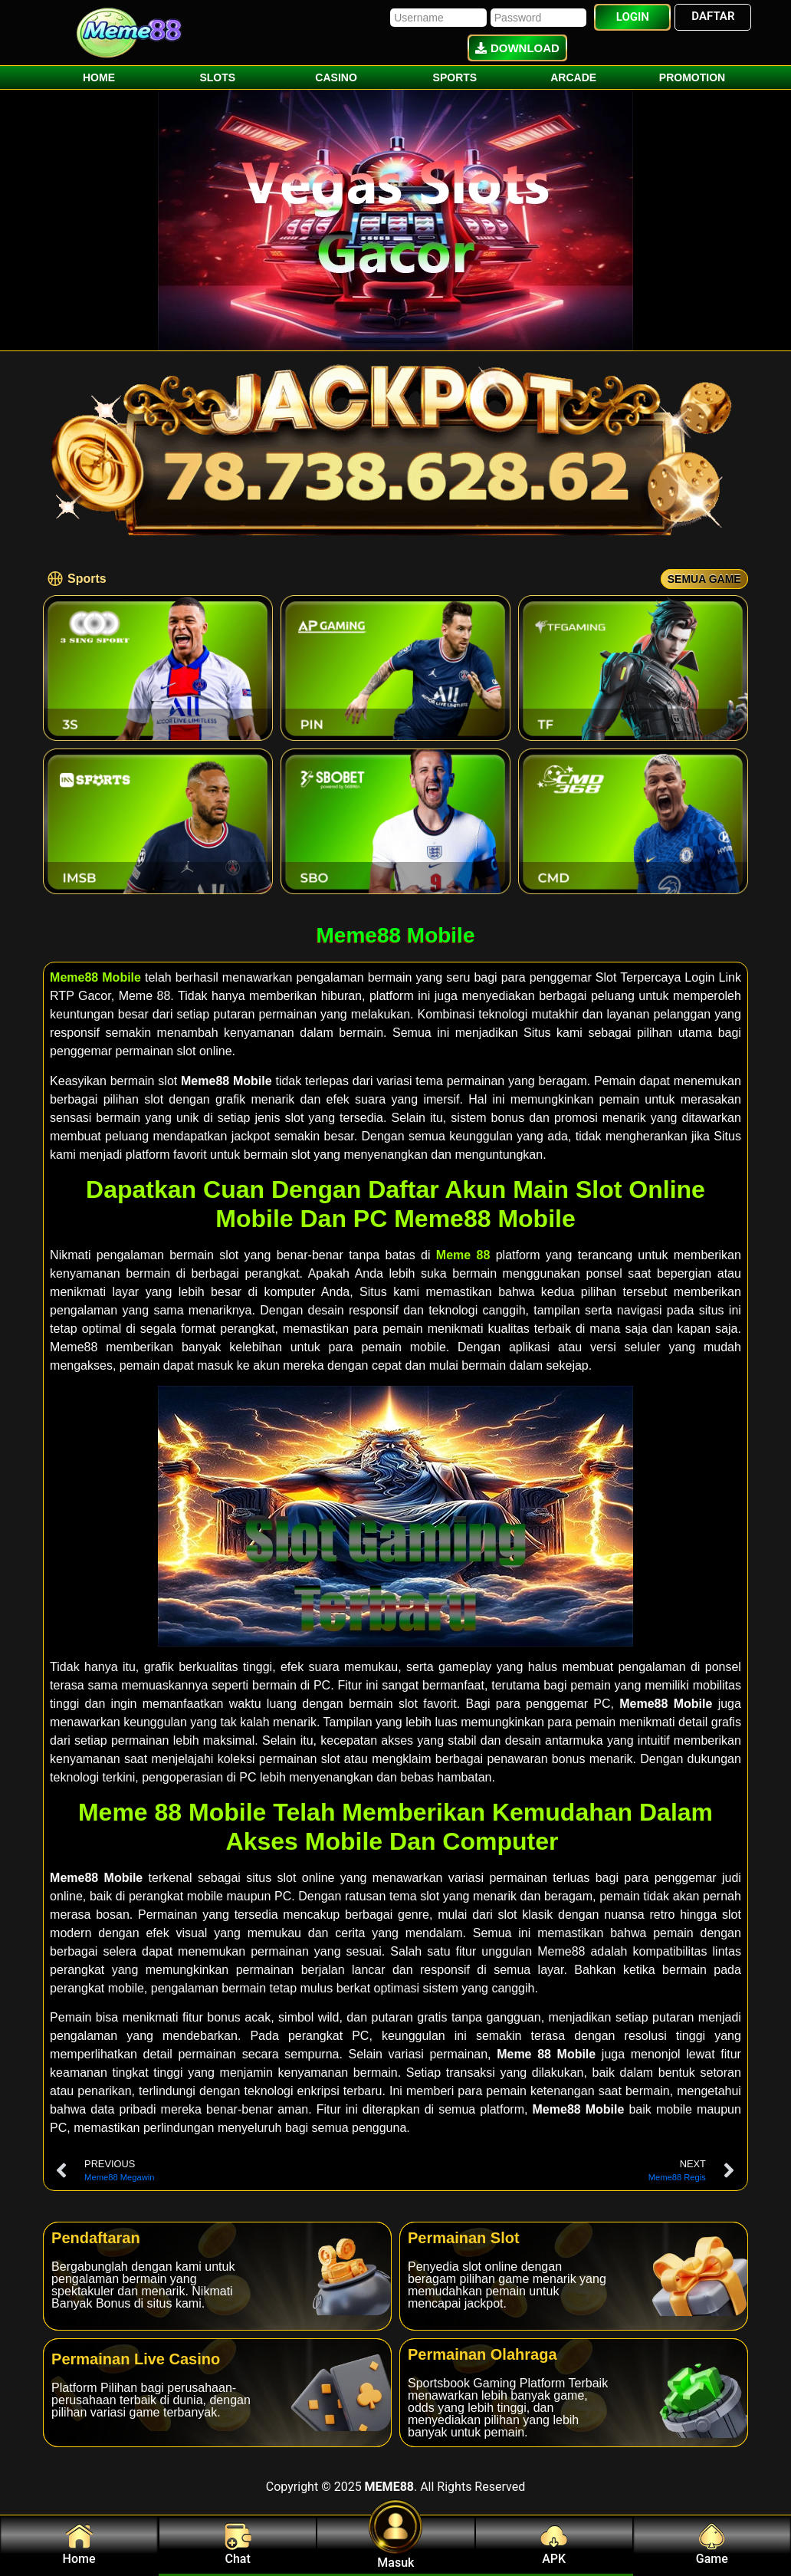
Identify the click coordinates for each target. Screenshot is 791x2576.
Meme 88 (463, 1255)
